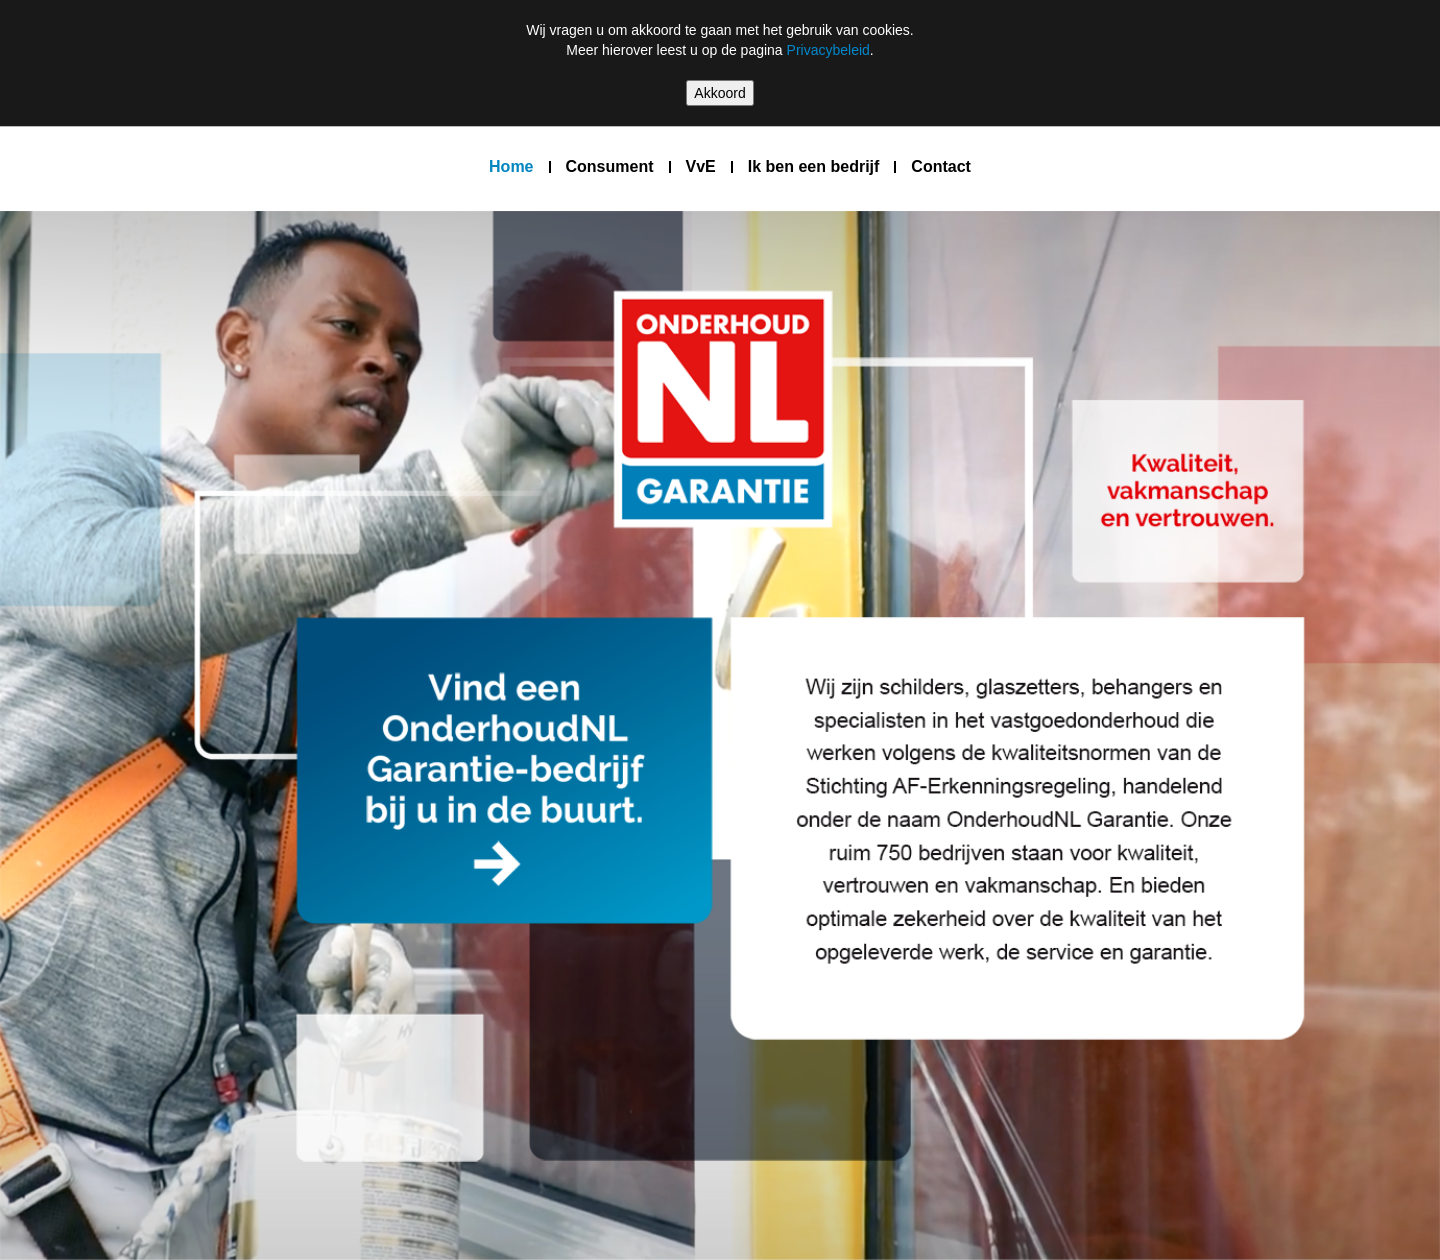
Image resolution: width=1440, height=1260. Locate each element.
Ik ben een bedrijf (814, 166)
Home (511, 166)
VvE (701, 166)
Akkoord (719, 93)
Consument (610, 166)
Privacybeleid (828, 50)
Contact (941, 166)
